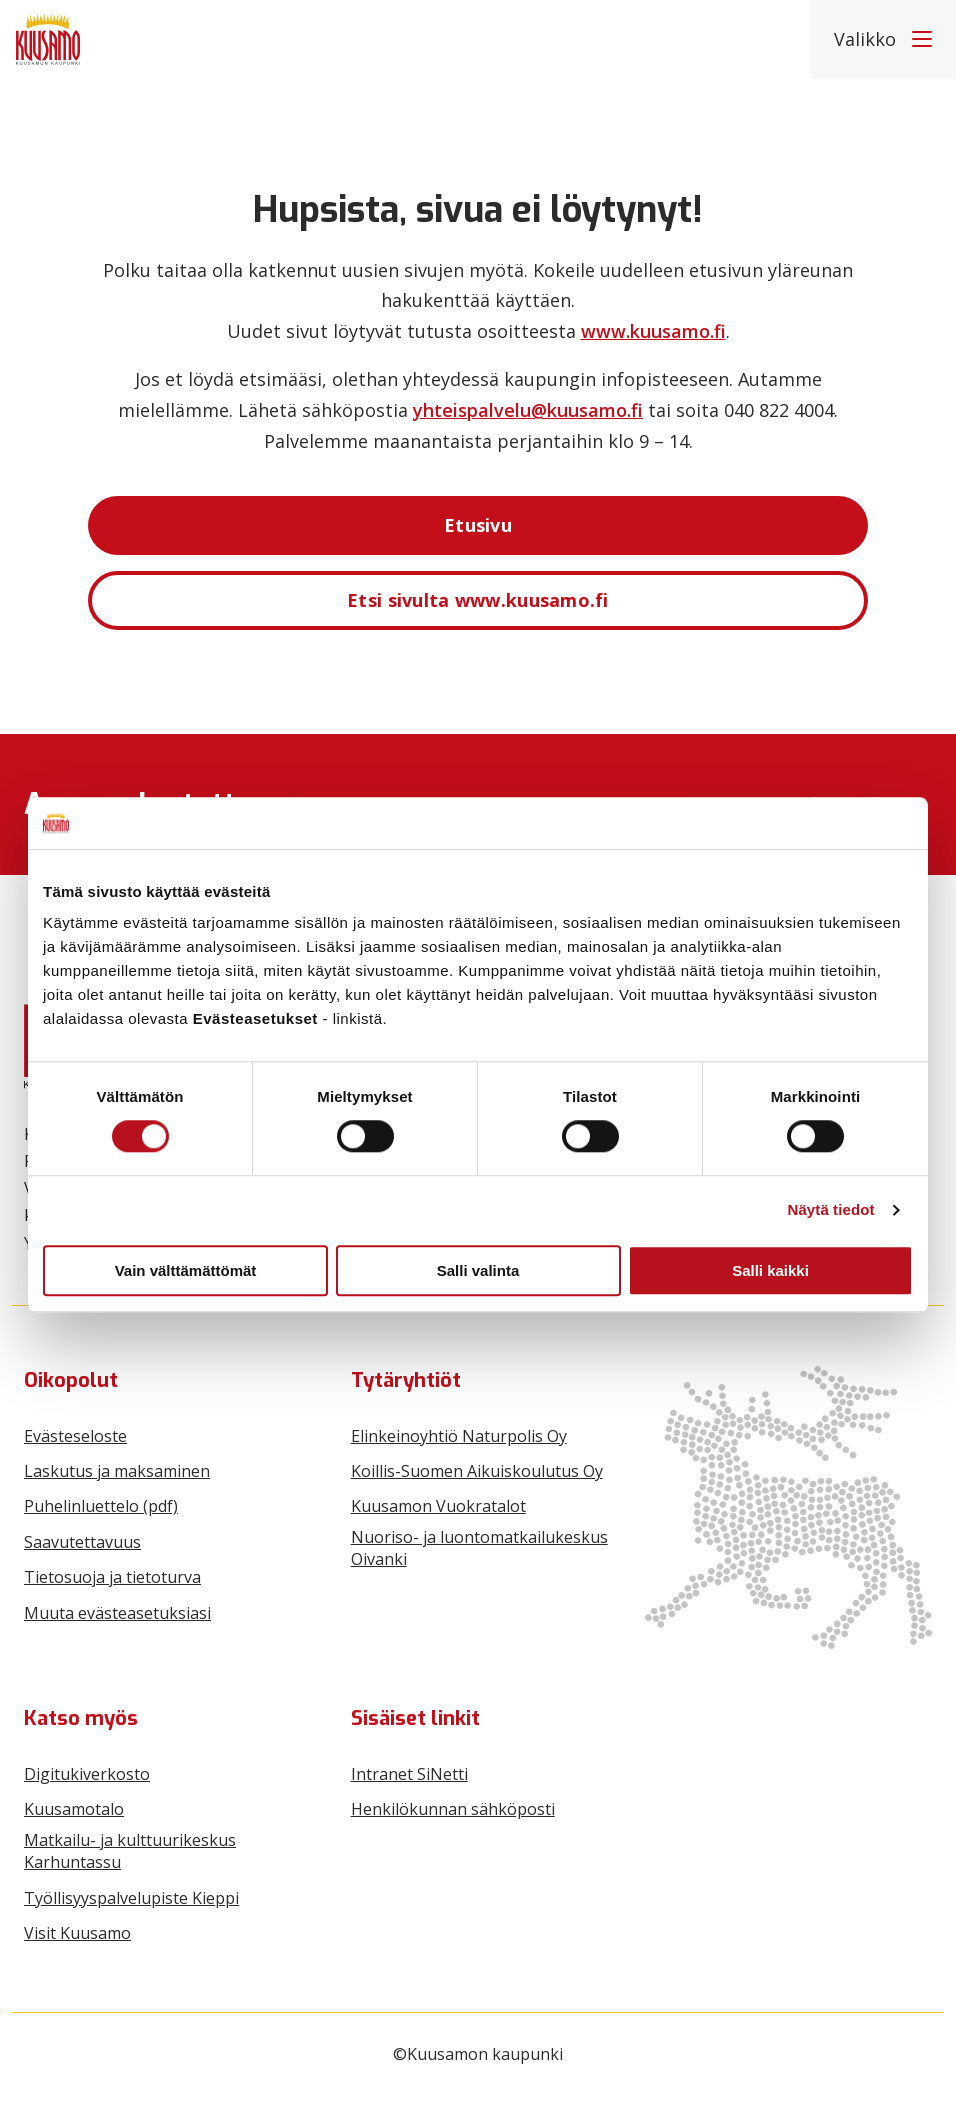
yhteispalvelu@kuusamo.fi (528, 410)
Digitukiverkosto (87, 1774)
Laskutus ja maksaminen (117, 1471)
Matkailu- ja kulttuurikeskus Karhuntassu (130, 1851)
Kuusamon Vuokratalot (438, 1506)
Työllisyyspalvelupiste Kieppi (131, 1898)
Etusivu (478, 525)
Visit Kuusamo (77, 1933)
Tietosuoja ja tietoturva (112, 1577)
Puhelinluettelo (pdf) (101, 1506)
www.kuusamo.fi (653, 331)
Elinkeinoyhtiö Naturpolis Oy (459, 1436)
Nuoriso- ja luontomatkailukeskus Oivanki (479, 1548)
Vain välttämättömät (186, 1270)
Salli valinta (478, 1270)
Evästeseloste (75, 1436)
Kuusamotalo (74, 1809)
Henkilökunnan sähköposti (453, 1809)
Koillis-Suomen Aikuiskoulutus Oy (477, 1471)
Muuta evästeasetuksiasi (117, 1613)
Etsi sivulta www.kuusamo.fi (478, 600)
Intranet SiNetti (409, 1774)
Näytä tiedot (831, 1209)
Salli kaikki (770, 1270)
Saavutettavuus (82, 1542)
